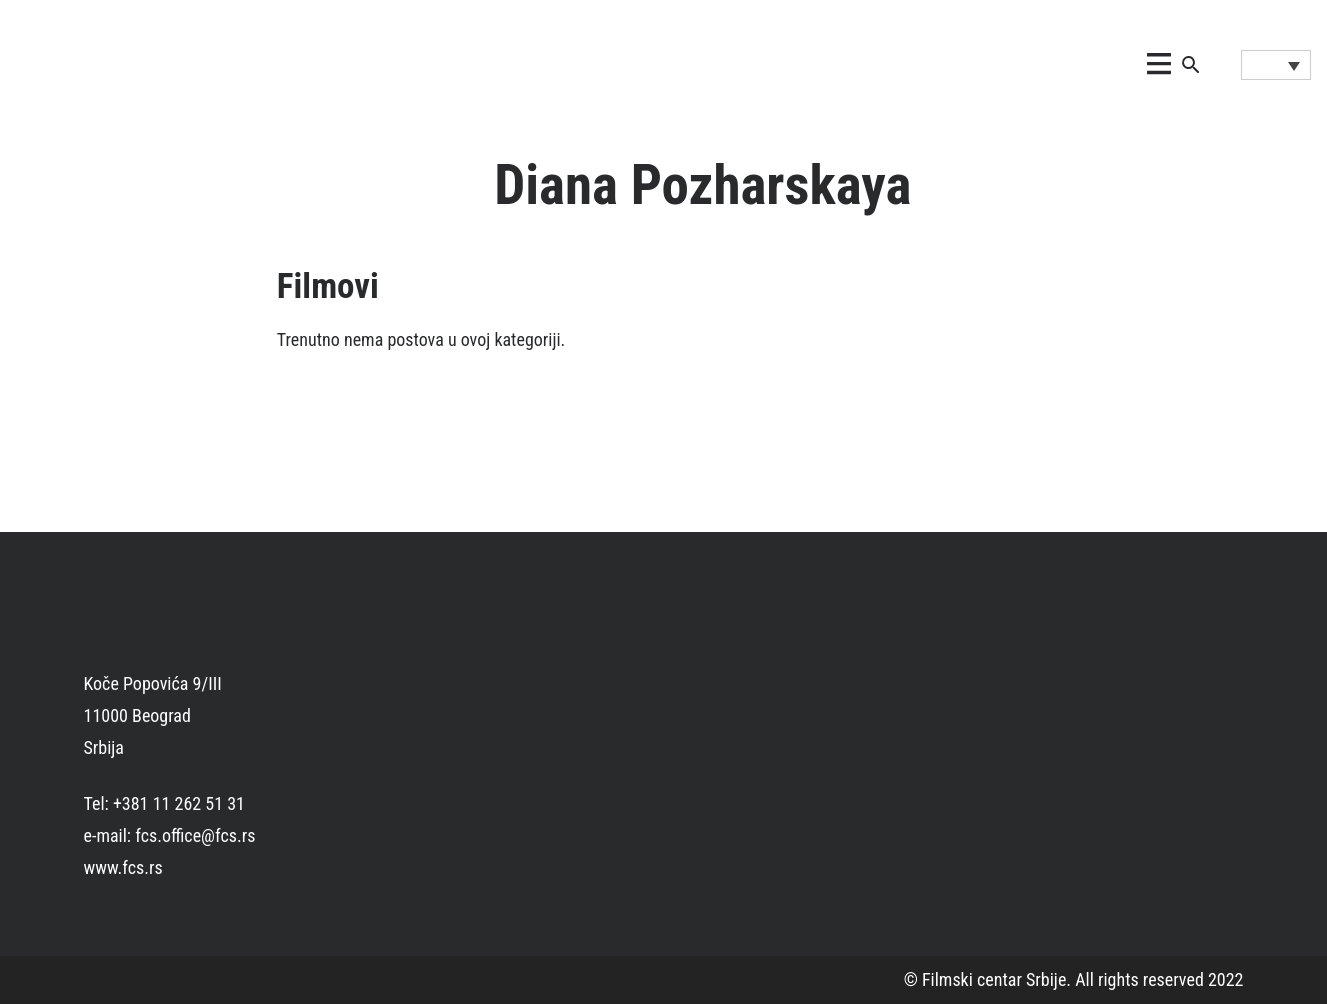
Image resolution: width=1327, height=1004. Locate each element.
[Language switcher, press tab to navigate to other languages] (1276, 65)
